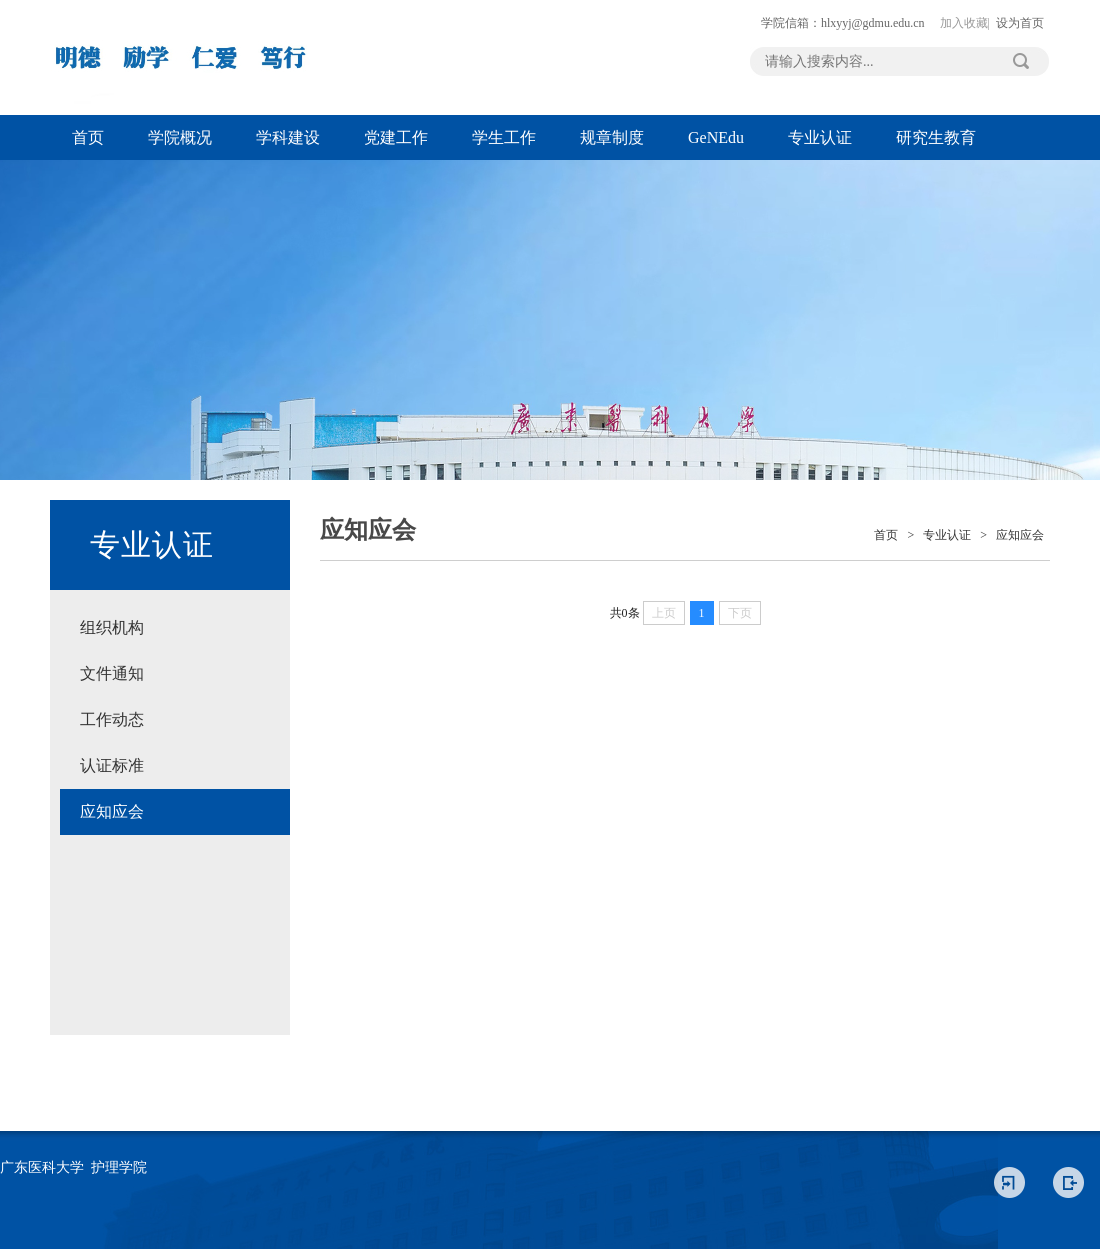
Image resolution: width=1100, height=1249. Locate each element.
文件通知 (112, 673)
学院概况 (180, 137)
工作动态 (112, 719)
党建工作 (396, 137)
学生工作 (504, 137)
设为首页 (1020, 23)
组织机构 (112, 627)
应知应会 (112, 811)
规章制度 (612, 137)
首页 (88, 137)
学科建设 (288, 137)
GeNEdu (716, 137)
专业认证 (820, 137)
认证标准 (112, 765)
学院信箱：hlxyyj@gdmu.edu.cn (843, 23)
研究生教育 (936, 137)
